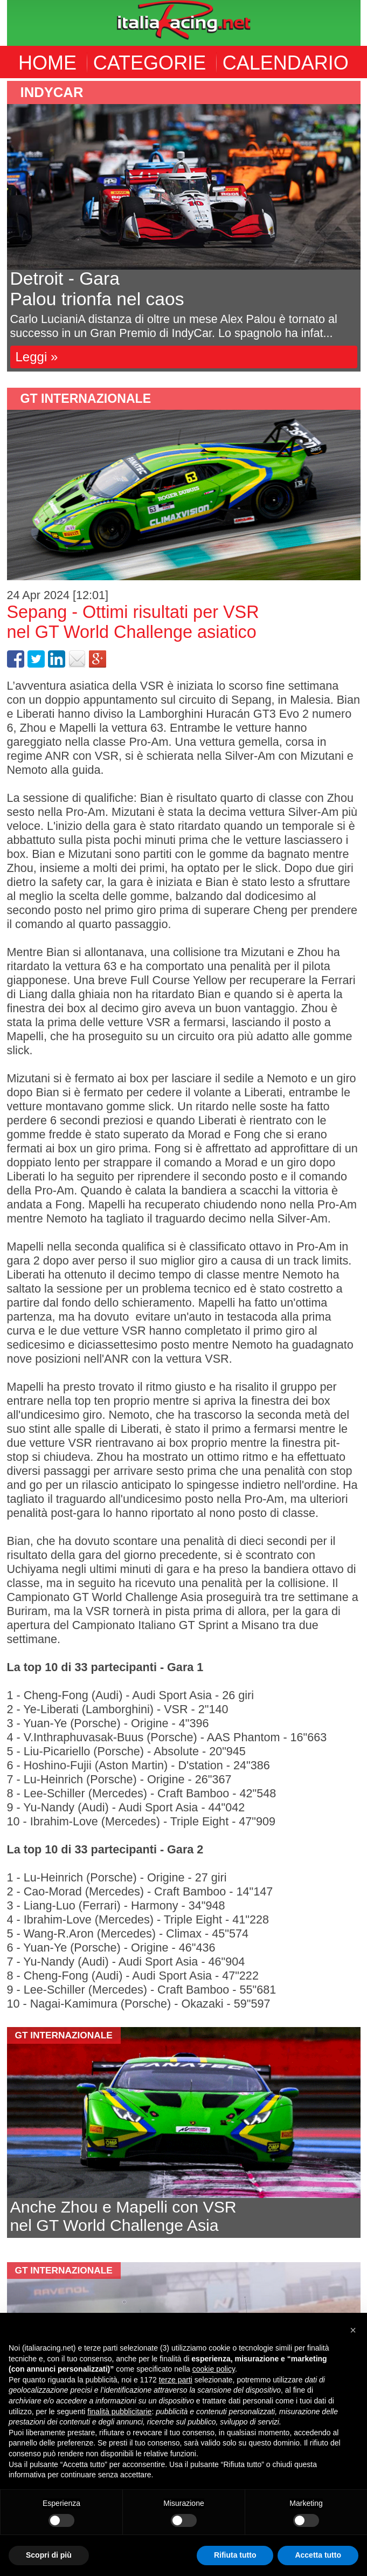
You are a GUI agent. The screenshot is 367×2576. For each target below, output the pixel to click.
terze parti (175, 2379)
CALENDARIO (286, 63)
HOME (47, 63)
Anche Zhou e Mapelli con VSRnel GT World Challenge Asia (123, 2216)
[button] (353, 2330)
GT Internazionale (85, 398)
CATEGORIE (149, 63)
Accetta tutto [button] (318, 2555)
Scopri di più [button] (49, 2555)
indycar (52, 92)
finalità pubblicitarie (119, 2411)
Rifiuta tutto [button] (235, 2555)
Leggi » (37, 356)
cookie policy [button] (213, 2369)
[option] (184, 226)
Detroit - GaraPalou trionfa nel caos (97, 289)
